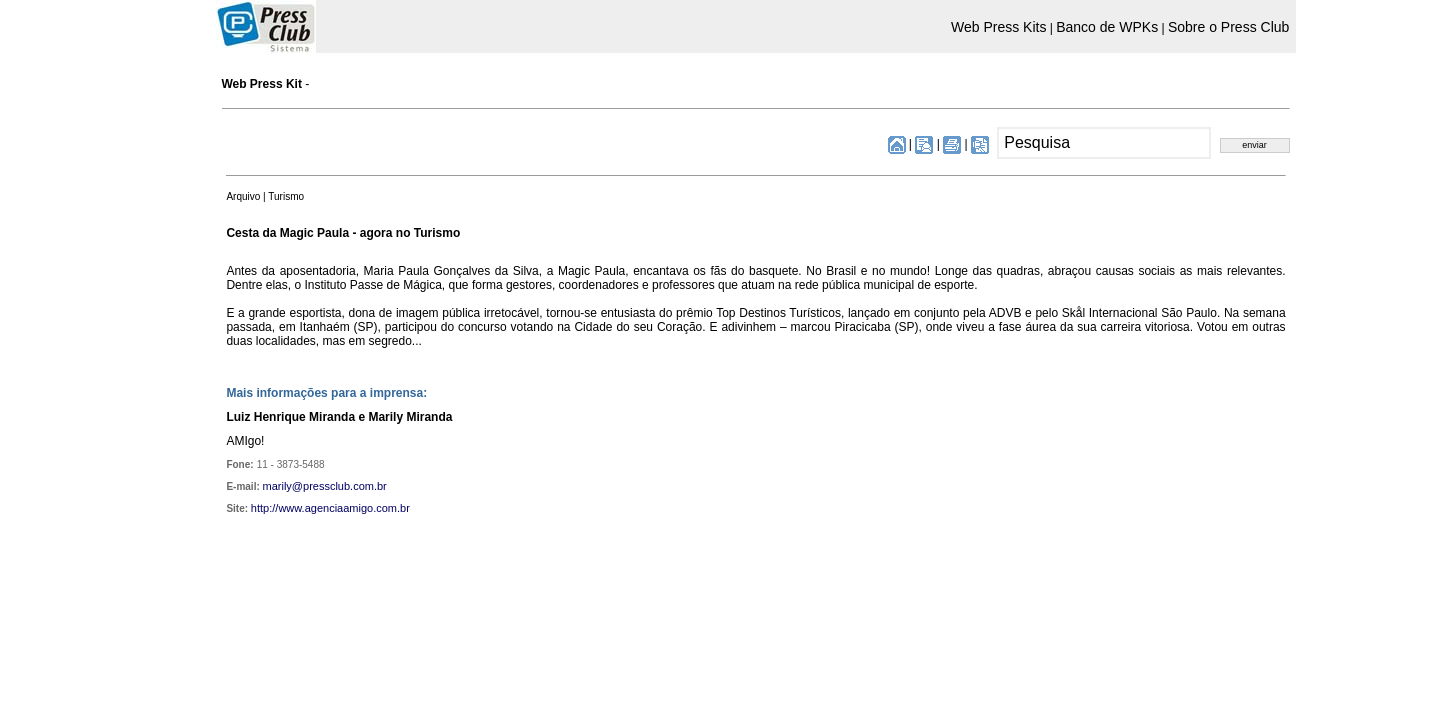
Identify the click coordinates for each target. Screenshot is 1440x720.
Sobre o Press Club (1228, 27)
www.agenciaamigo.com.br (343, 508)
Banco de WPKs (1107, 27)
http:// (265, 508)
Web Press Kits (998, 27)
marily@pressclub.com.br (325, 486)
